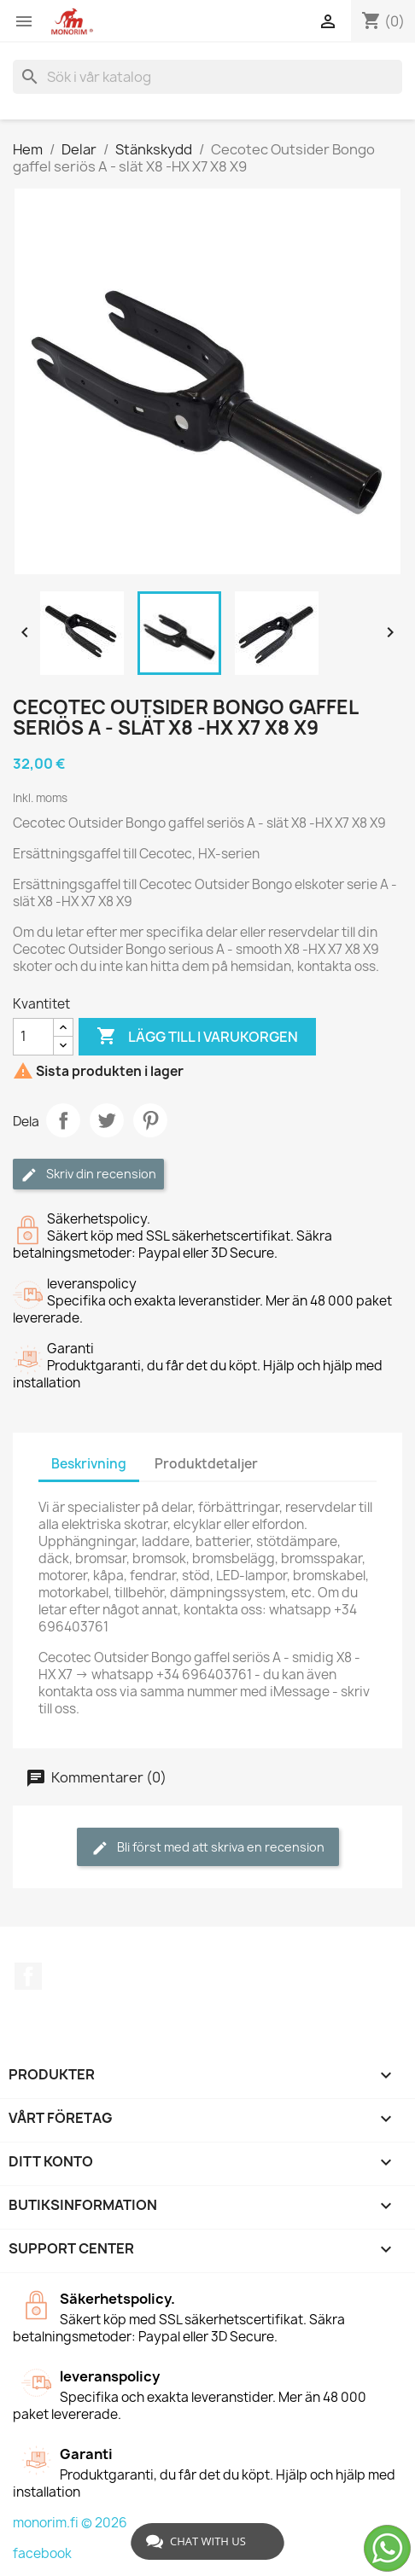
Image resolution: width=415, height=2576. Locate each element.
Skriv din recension (88, 1174)
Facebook (28, 1976)
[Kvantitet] (33, 1036)
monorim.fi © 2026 (70, 2523)
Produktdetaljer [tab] (206, 1464)
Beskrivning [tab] (88, 1464)
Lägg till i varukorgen (197, 1037)
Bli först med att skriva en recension (207, 1848)
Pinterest (150, 1120)
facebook (42, 2553)
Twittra (107, 1120)
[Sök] (207, 77)
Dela (63, 1120)
